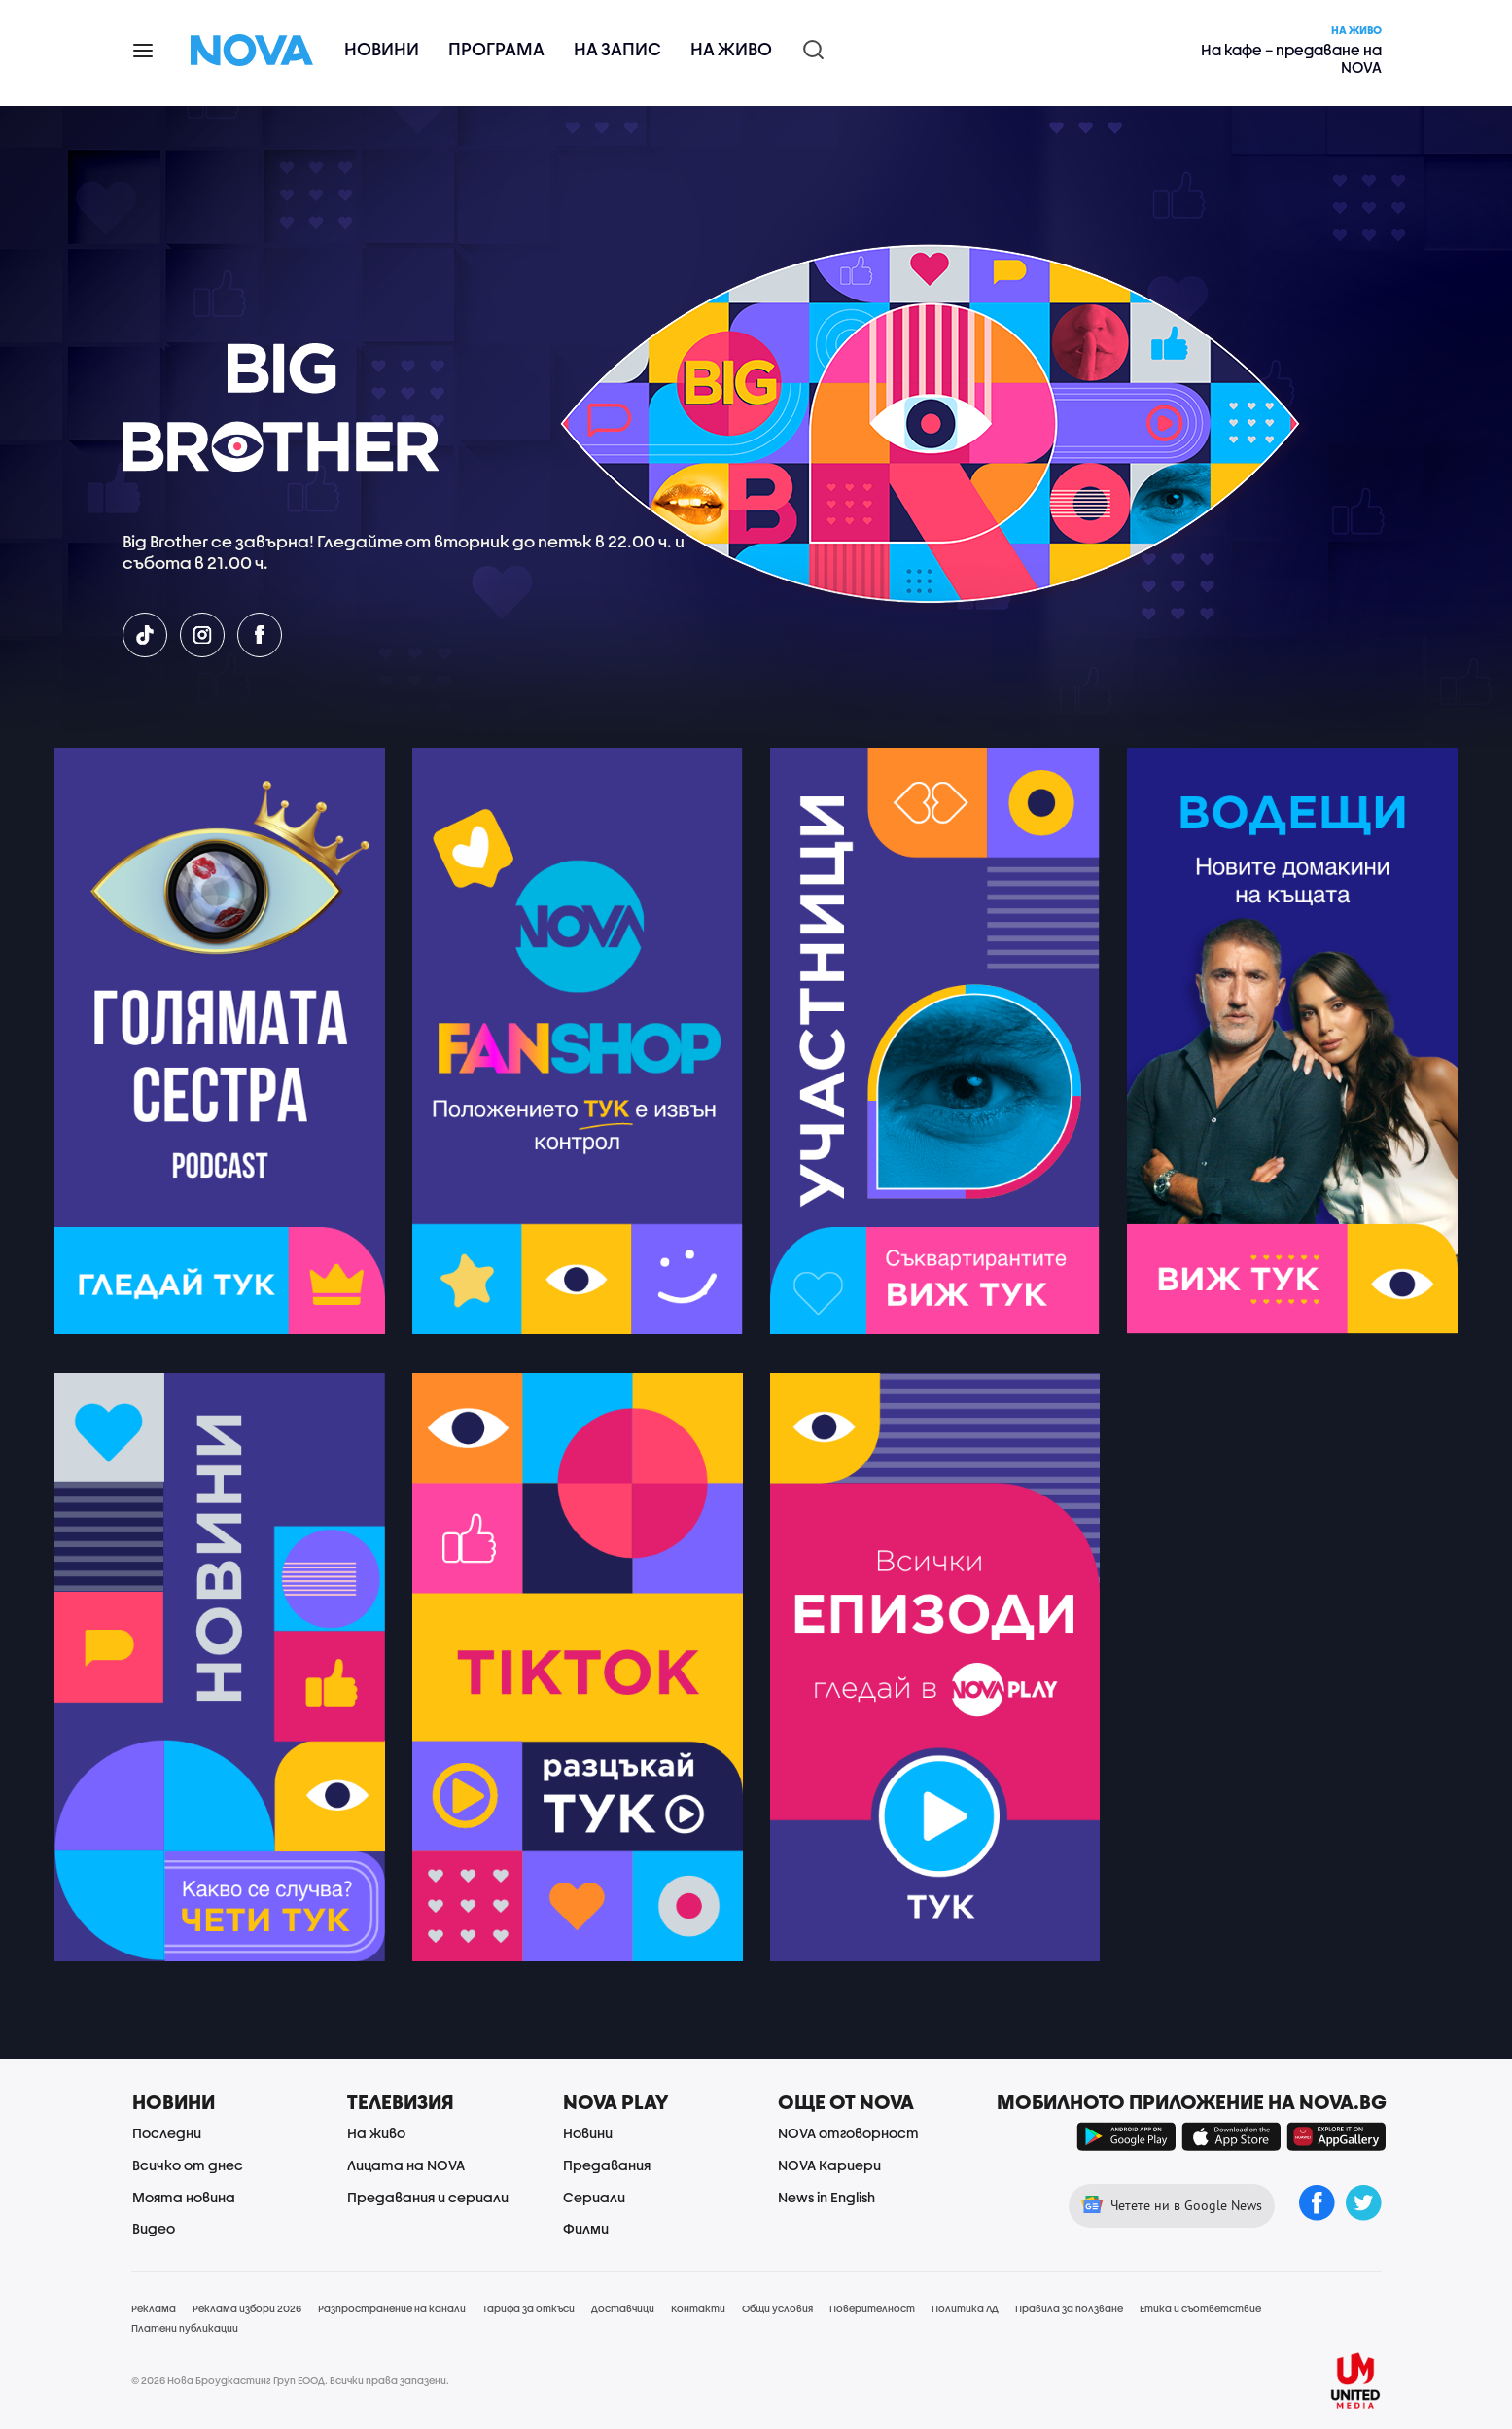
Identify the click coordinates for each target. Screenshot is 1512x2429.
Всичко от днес (187, 2165)
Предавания (607, 2165)
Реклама (153, 2308)
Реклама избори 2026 (247, 2308)
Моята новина (183, 2197)
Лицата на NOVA (406, 2165)
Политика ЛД (965, 2308)
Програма (496, 49)
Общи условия (777, 2308)
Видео (153, 2228)
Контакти (698, 2308)
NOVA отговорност (848, 2133)
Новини (381, 49)
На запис (617, 49)
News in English (826, 2197)
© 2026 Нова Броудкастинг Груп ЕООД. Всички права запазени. (290, 2380)
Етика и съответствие (1200, 2308)
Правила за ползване (1069, 2308)
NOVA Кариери (829, 2165)
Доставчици (622, 2308)
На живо (731, 49)
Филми (586, 2228)
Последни (166, 2133)
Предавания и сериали (428, 2197)
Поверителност (872, 2308)
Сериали (594, 2197)
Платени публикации (184, 2328)
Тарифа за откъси (528, 2308)
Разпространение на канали (392, 2308)
